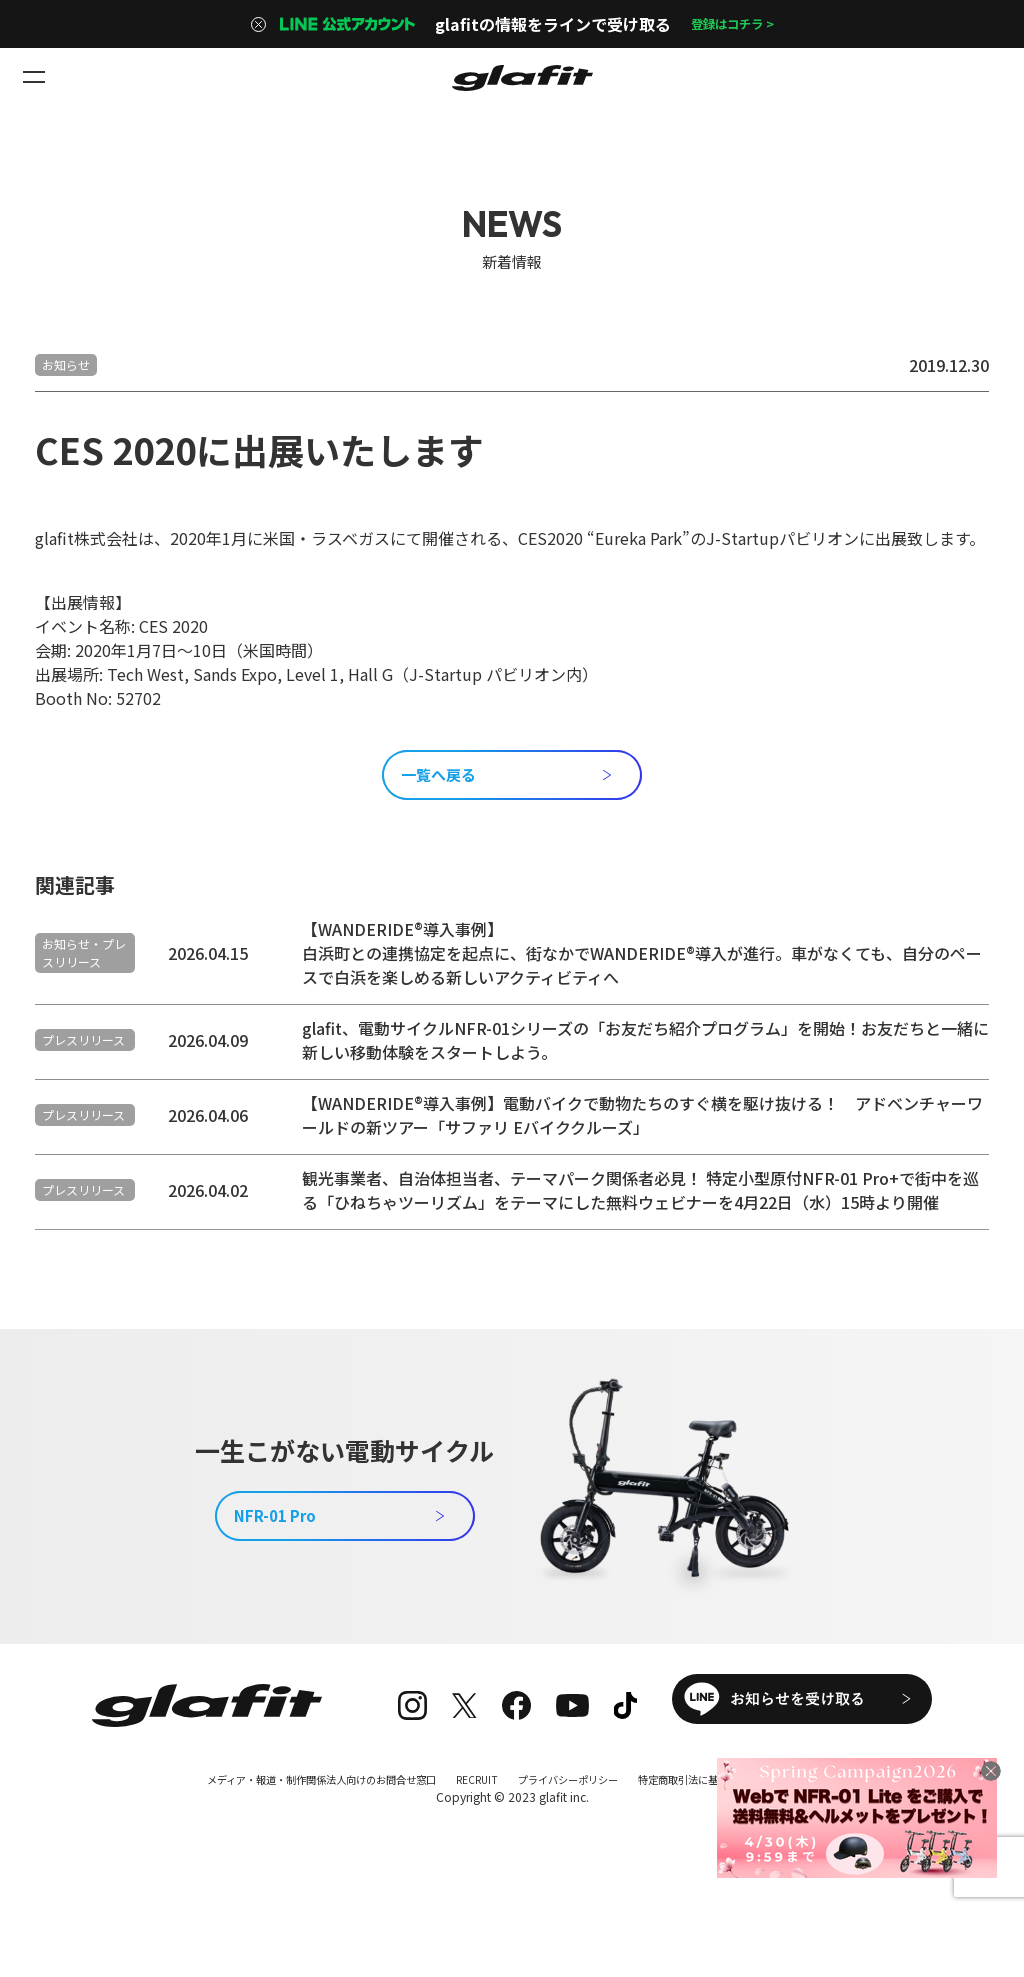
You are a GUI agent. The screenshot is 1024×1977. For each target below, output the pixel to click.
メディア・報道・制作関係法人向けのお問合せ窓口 (295, 1839)
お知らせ (66, 364)
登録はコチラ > (732, 24)
